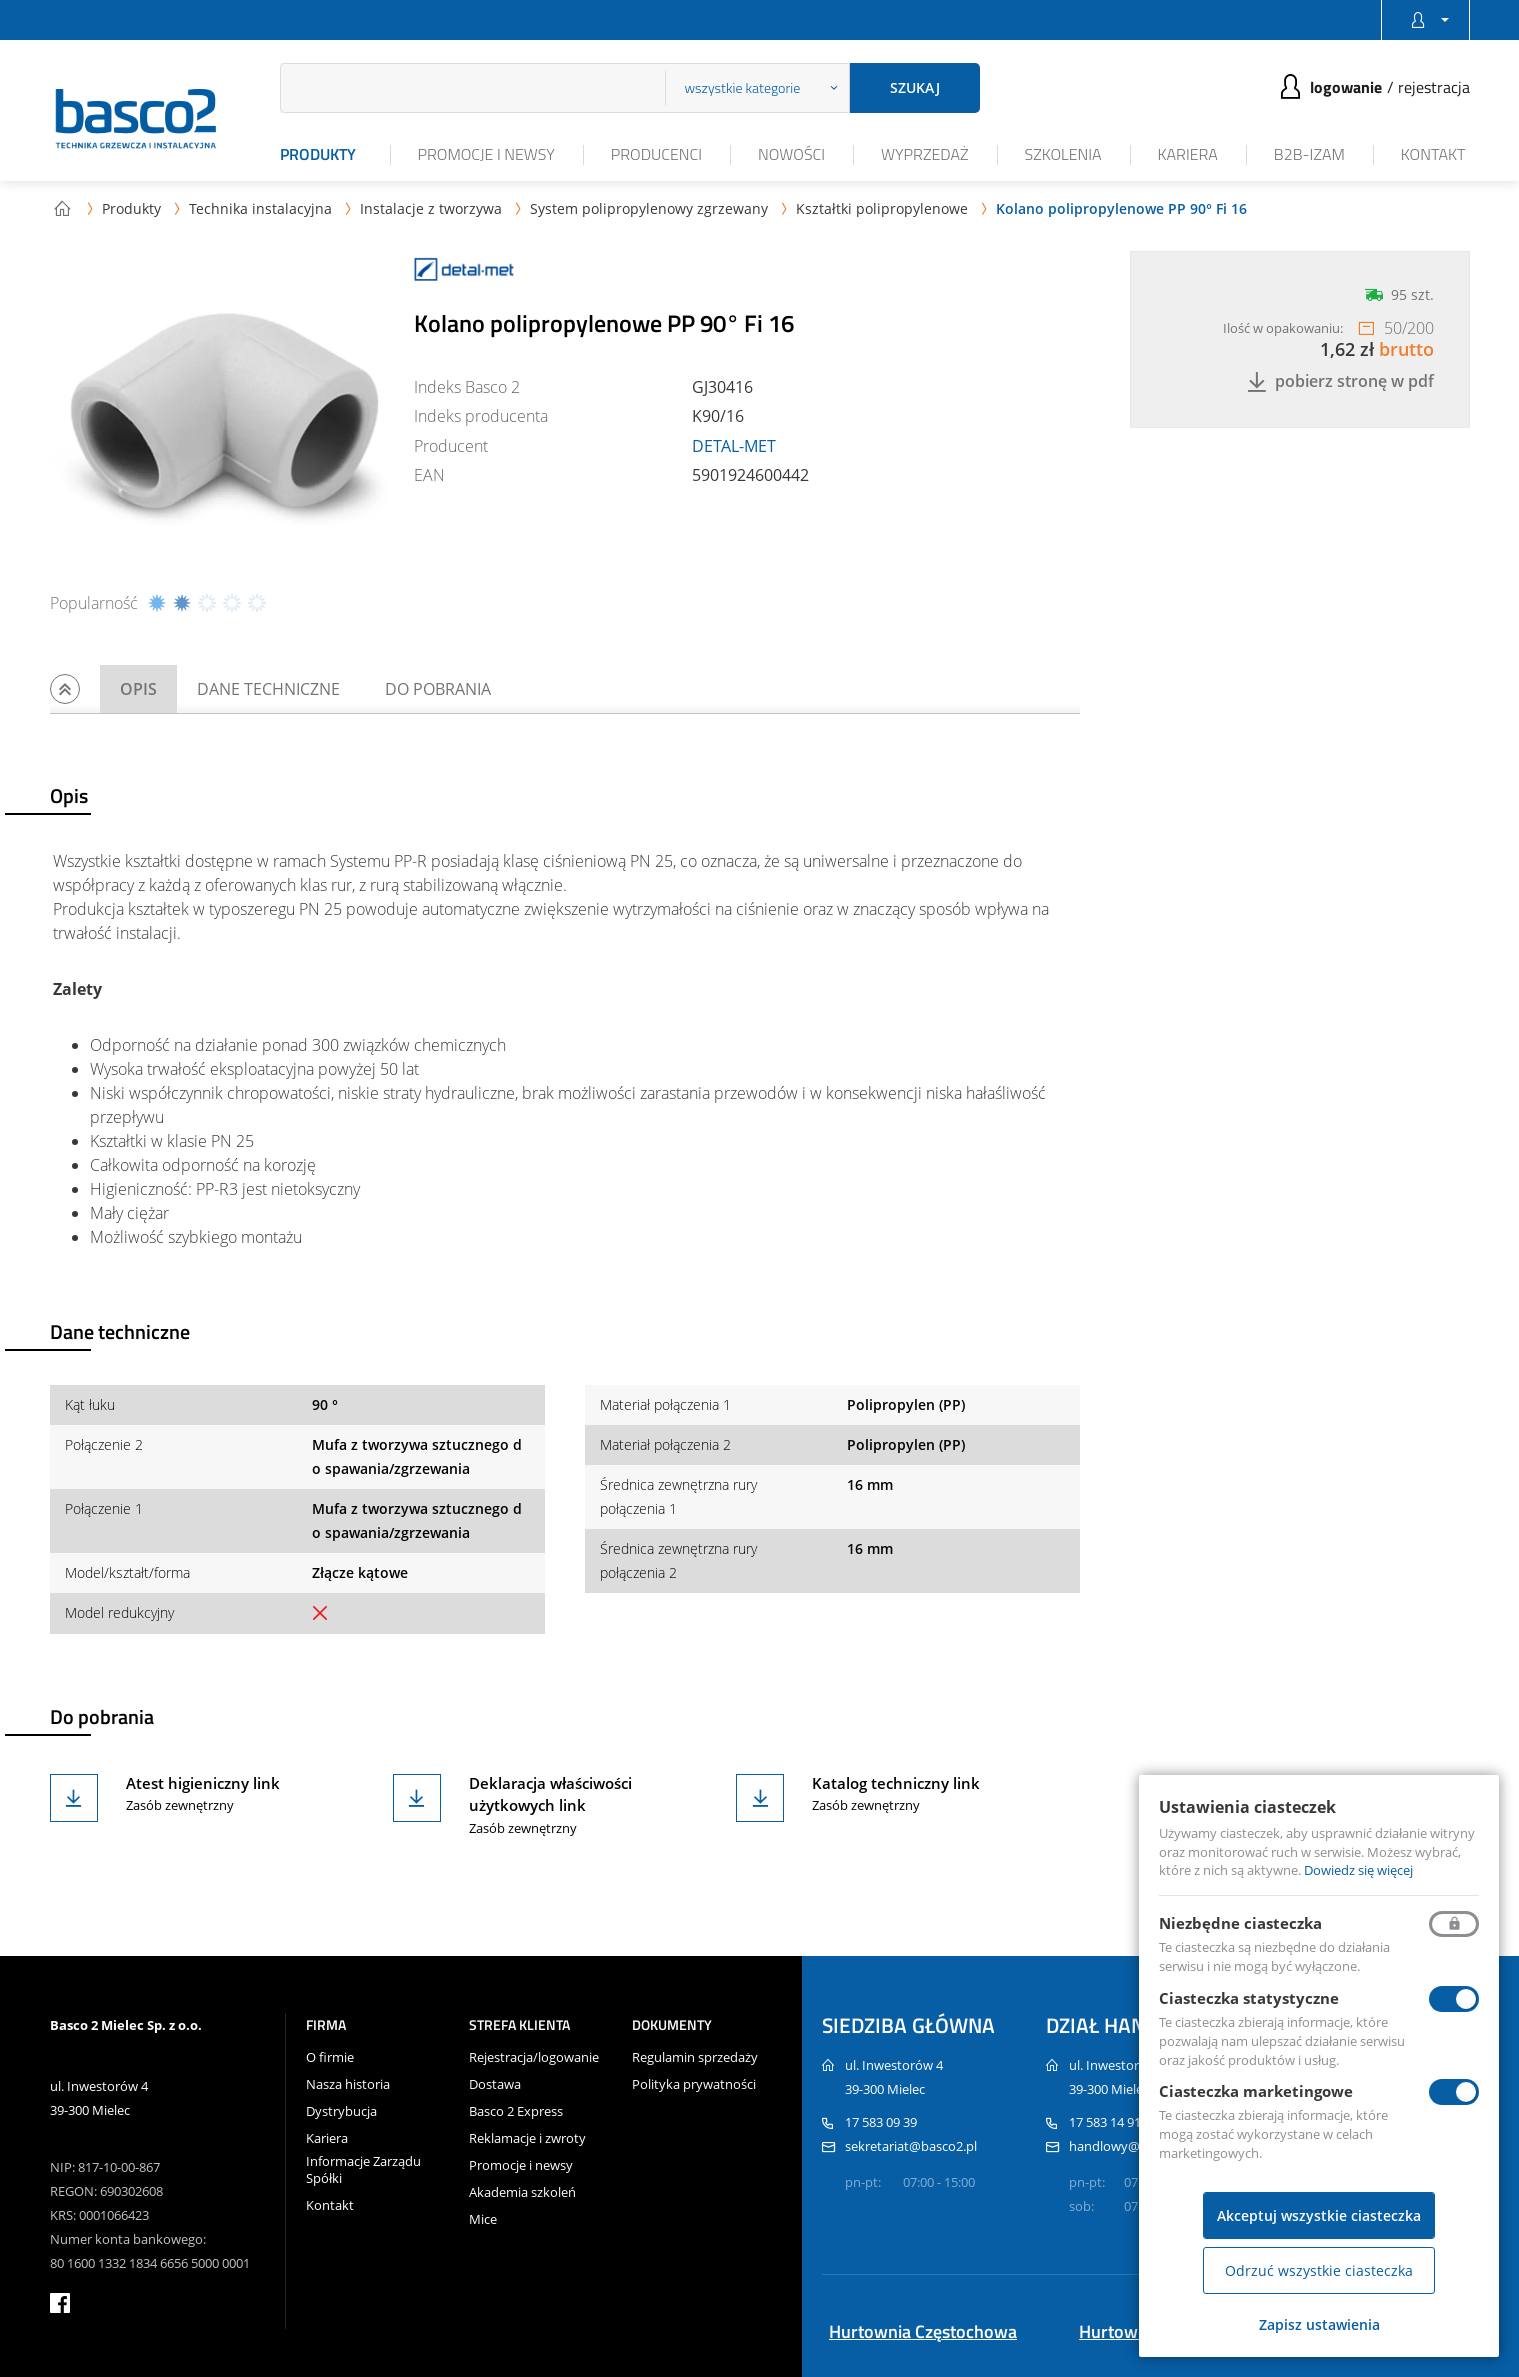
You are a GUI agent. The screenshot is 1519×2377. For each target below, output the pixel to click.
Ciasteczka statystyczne (1249, 1998)
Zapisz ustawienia (1319, 2324)
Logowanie (1346, 87)
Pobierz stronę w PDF (1340, 381)
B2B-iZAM (1309, 154)
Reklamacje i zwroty (527, 2138)
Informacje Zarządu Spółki (363, 2170)
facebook (60, 2303)
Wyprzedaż (924, 154)
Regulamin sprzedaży (695, 2057)
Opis (138, 689)
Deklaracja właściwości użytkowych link (550, 1794)
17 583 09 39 (881, 2122)
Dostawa (495, 2084)
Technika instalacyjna (260, 208)
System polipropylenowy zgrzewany (649, 208)
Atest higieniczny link (203, 1783)
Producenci (656, 154)
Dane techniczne (268, 689)
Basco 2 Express (516, 2111)
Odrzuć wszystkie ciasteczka (1319, 2270)
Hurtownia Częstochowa (923, 2331)
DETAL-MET (734, 446)
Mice (483, 2219)
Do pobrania (438, 689)
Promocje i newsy (486, 154)
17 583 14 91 (1105, 2122)
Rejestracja (1434, 87)
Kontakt (1433, 154)
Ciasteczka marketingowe (1256, 2091)
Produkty (318, 154)
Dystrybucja (341, 2111)
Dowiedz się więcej (1358, 1870)
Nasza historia (348, 2084)
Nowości (791, 154)
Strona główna (62, 208)
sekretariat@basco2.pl (911, 2146)
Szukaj (915, 87)
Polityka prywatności (694, 2084)
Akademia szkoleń (522, 2192)
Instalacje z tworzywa (431, 208)
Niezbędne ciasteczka (1240, 1923)
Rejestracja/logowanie (534, 2057)
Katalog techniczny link (896, 1783)
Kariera (1188, 154)
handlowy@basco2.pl (1132, 2146)
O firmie (330, 2057)
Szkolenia (1063, 154)
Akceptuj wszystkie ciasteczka (1319, 2215)
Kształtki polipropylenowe (882, 208)
